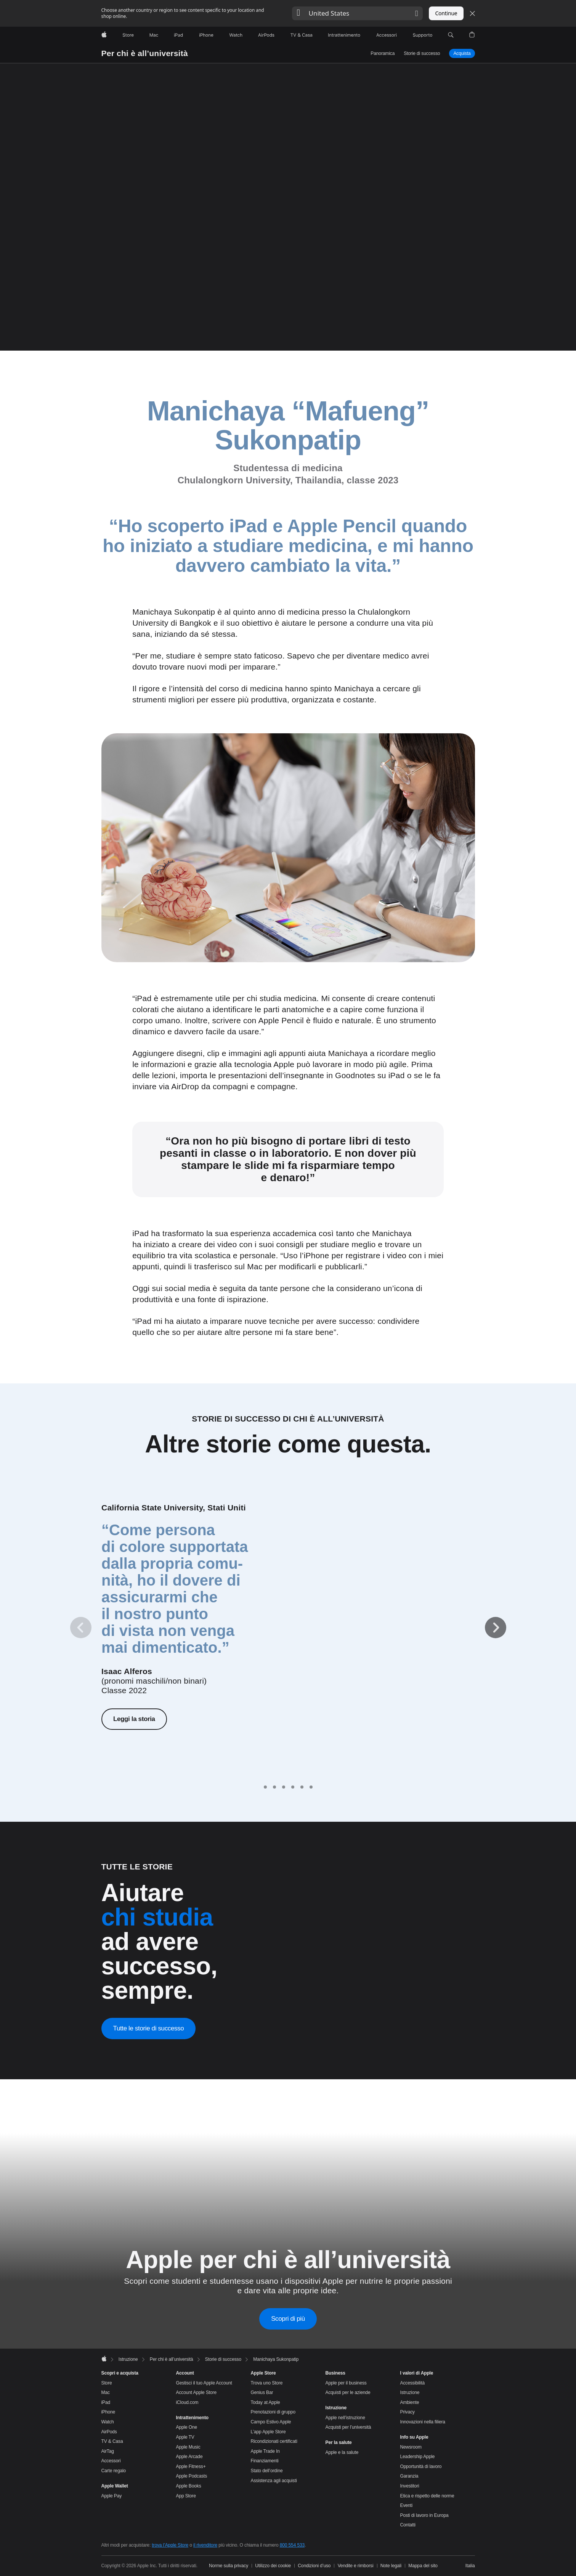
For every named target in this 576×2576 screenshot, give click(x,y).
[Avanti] (495, 1627)
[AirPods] (266, 35)
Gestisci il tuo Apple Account (204, 2383)
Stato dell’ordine (267, 2470)
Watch (107, 2422)
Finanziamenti (265, 2460)
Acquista (462, 53)
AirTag (107, 2451)
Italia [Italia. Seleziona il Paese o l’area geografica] (470, 2565)
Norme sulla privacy (228, 2565)
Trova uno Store (267, 2383)
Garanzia (409, 2476)
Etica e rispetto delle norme (427, 2496)
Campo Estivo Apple (271, 2422)
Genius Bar (262, 2392)
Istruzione (410, 2392)
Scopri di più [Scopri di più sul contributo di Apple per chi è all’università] (288, 2318)
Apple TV (185, 2437)
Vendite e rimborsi (356, 2565)
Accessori (111, 2460)
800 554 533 (292, 2545)
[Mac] (153, 35)
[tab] (265, 1787)
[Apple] (104, 35)
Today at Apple (265, 2402)
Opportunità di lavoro (421, 2466)
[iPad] (178, 35)
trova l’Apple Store (170, 2545)
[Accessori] (386, 35)
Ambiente (409, 2402)
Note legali (390, 2565)
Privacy (407, 2412)
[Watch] (235, 35)
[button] (357, 13)
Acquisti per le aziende (348, 2392)
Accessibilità (412, 2383)
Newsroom (411, 2447)
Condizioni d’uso (314, 2565)
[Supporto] (422, 35)
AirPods (109, 2431)
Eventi (406, 2505)
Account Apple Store (196, 2392)
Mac (105, 2392)
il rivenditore (205, 2545)
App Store (186, 2496)
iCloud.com (187, 2402)
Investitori (409, 2486)
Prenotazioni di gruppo (273, 2412)
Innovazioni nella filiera (422, 2422)
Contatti (408, 2525)
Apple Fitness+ (191, 2466)
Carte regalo (113, 2470)
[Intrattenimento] (344, 35)
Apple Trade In (265, 2451)
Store (106, 2383)
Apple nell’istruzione (345, 2417)
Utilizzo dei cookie (273, 2565)
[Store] (128, 35)
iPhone (108, 2412)
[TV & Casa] (301, 35)
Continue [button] (446, 13)
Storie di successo (422, 53)
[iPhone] (206, 35)
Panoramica (383, 53)
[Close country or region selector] (472, 13)
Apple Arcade (189, 2456)
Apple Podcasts (191, 2476)
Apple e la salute (342, 2452)
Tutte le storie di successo (148, 2028)
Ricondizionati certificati (274, 2441)
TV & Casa (112, 2441)
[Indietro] (80, 1627)
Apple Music (188, 2447)
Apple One (186, 2427)
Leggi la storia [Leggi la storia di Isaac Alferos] (134, 1719)
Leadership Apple (417, 2456)
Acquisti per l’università (348, 2427)
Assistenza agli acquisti (274, 2480)
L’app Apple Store (268, 2431)
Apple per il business (346, 2383)
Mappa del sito (422, 2565)
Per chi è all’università (144, 53)
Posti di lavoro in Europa (424, 2515)
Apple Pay (111, 2496)
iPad (106, 2402)
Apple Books (188, 2486)
